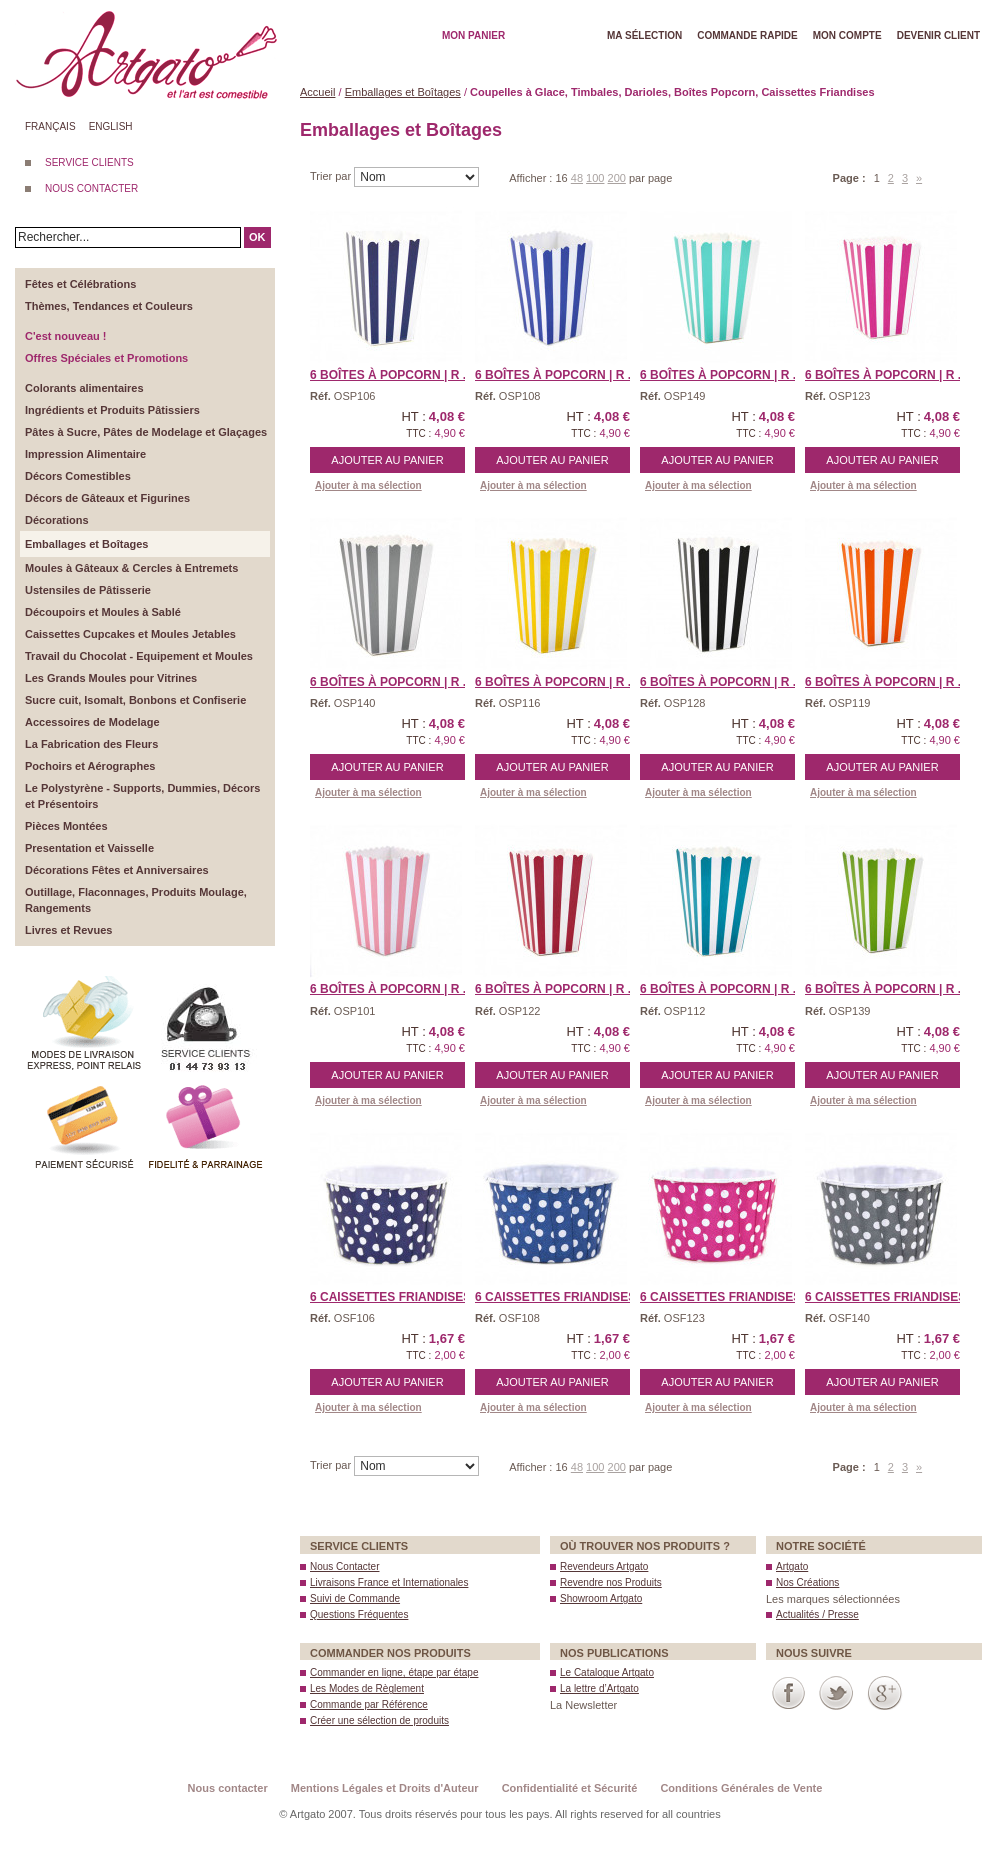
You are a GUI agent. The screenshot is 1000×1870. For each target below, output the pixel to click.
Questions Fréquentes (359, 1614)
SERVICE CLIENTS (89, 162)
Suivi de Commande (355, 1598)
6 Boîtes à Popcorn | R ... (391, 375)
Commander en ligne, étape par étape (394, 1672)
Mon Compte (847, 35)
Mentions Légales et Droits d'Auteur (385, 1788)
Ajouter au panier (387, 460)
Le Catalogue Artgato (607, 1672)
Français (50, 126)
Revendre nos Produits (611, 1582)
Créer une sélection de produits (379, 1720)
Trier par (332, 176)
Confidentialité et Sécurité (570, 1788)
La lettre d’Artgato (599, 1688)
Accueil (317, 92)
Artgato (792, 1566)
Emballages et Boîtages (403, 92)
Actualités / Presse (817, 1614)
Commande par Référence (369, 1704)
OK (257, 237)
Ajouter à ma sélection (368, 485)
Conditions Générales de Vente (741, 1788)
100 (595, 178)
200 (617, 178)
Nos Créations (807, 1582)
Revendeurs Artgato (604, 1566)
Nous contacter (228, 1788)
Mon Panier (473, 35)
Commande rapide (747, 35)
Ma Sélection (644, 35)
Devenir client (938, 35)
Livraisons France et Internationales (389, 1582)
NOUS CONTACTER (91, 188)
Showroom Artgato (601, 1598)
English (111, 126)
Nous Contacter (344, 1566)
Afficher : (532, 178)
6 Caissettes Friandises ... (397, 1297)
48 (577, 178)
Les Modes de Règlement (367, 1688)
